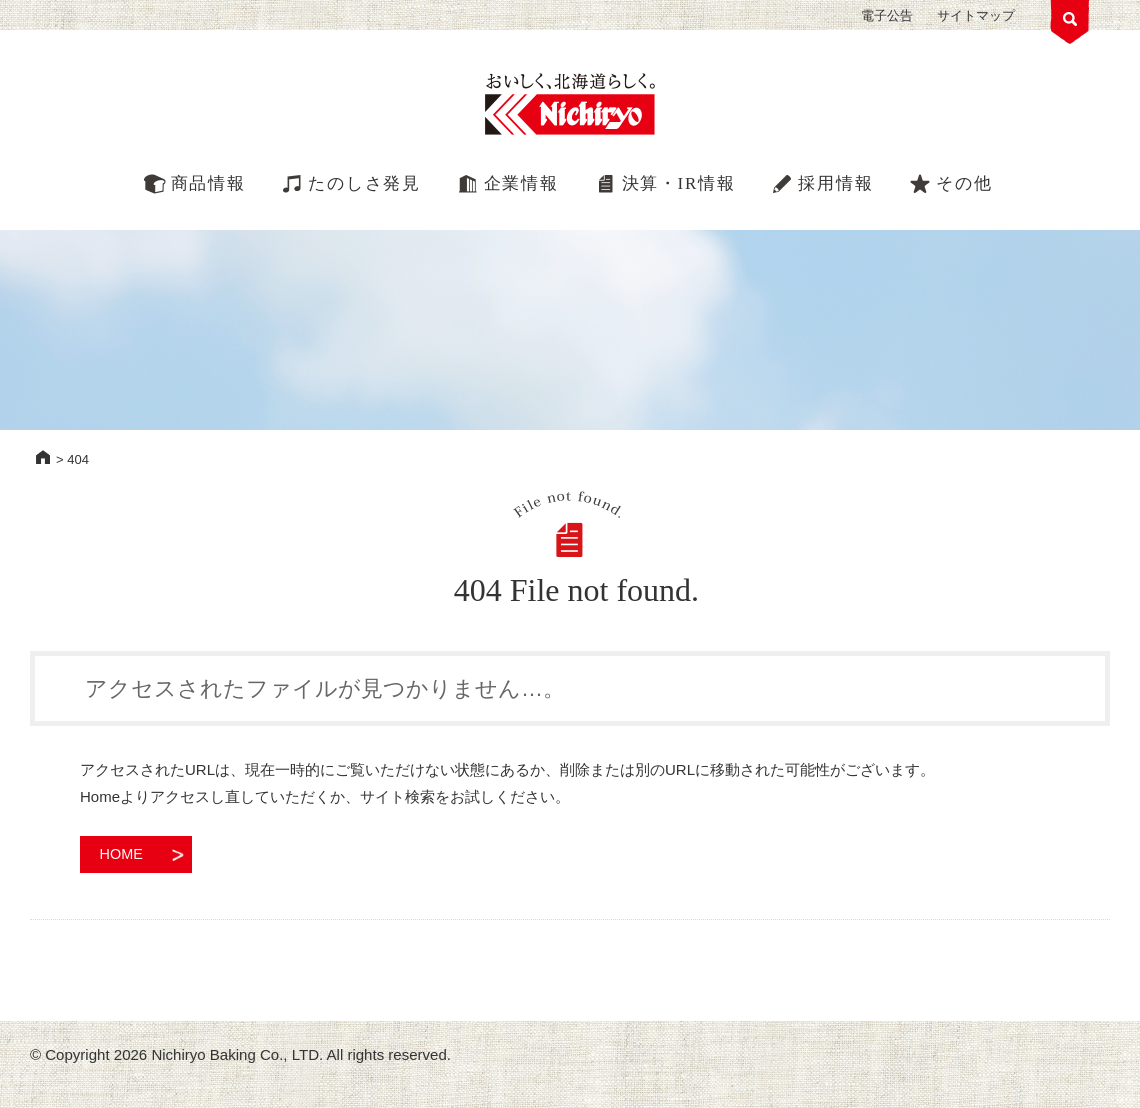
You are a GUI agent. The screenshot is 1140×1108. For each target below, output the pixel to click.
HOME (43, 457)
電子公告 (887, 15)
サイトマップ (976, 15)
